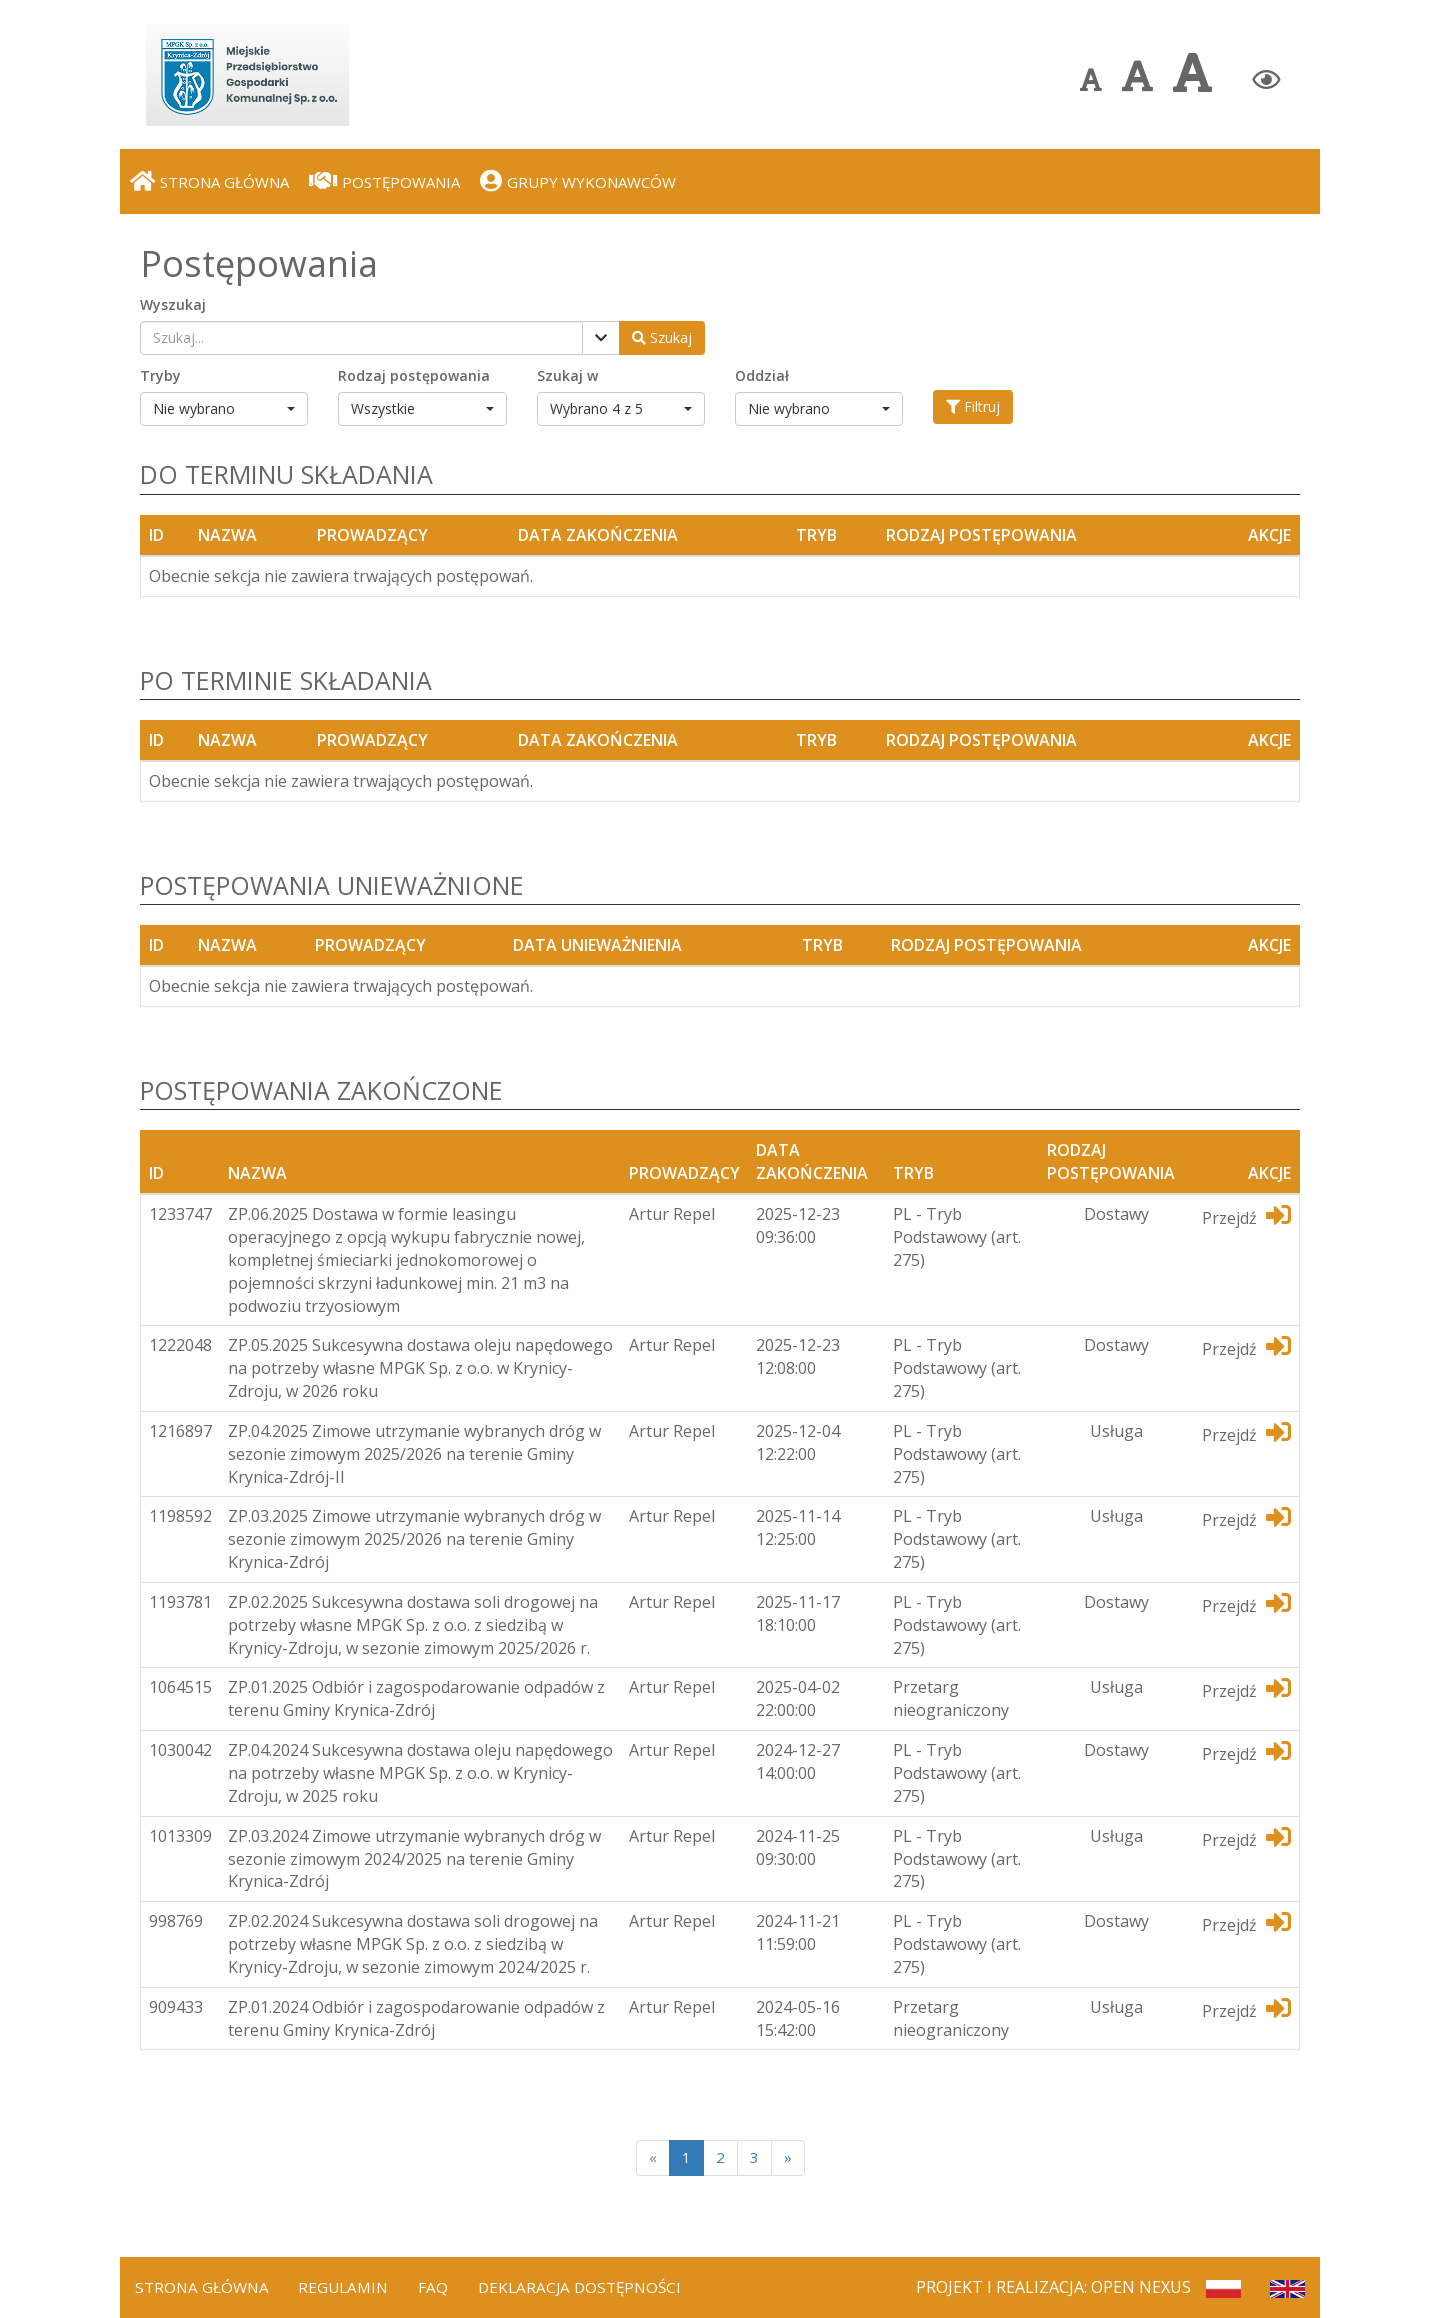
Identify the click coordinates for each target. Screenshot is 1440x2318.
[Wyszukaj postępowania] (662, 338)
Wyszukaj (173, 304)
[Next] (788, 2157)
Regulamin (350, 2284)
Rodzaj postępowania (414, 375)
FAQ (442, 2284)
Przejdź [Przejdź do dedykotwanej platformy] (1246, 1216)
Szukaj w (567, 375)
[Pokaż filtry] (601, 338)
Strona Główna (204, 2284)
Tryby (160, 375)
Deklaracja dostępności (592, 2284)
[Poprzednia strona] (653, 2157)
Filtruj (973, 406)
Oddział (762, 375)
